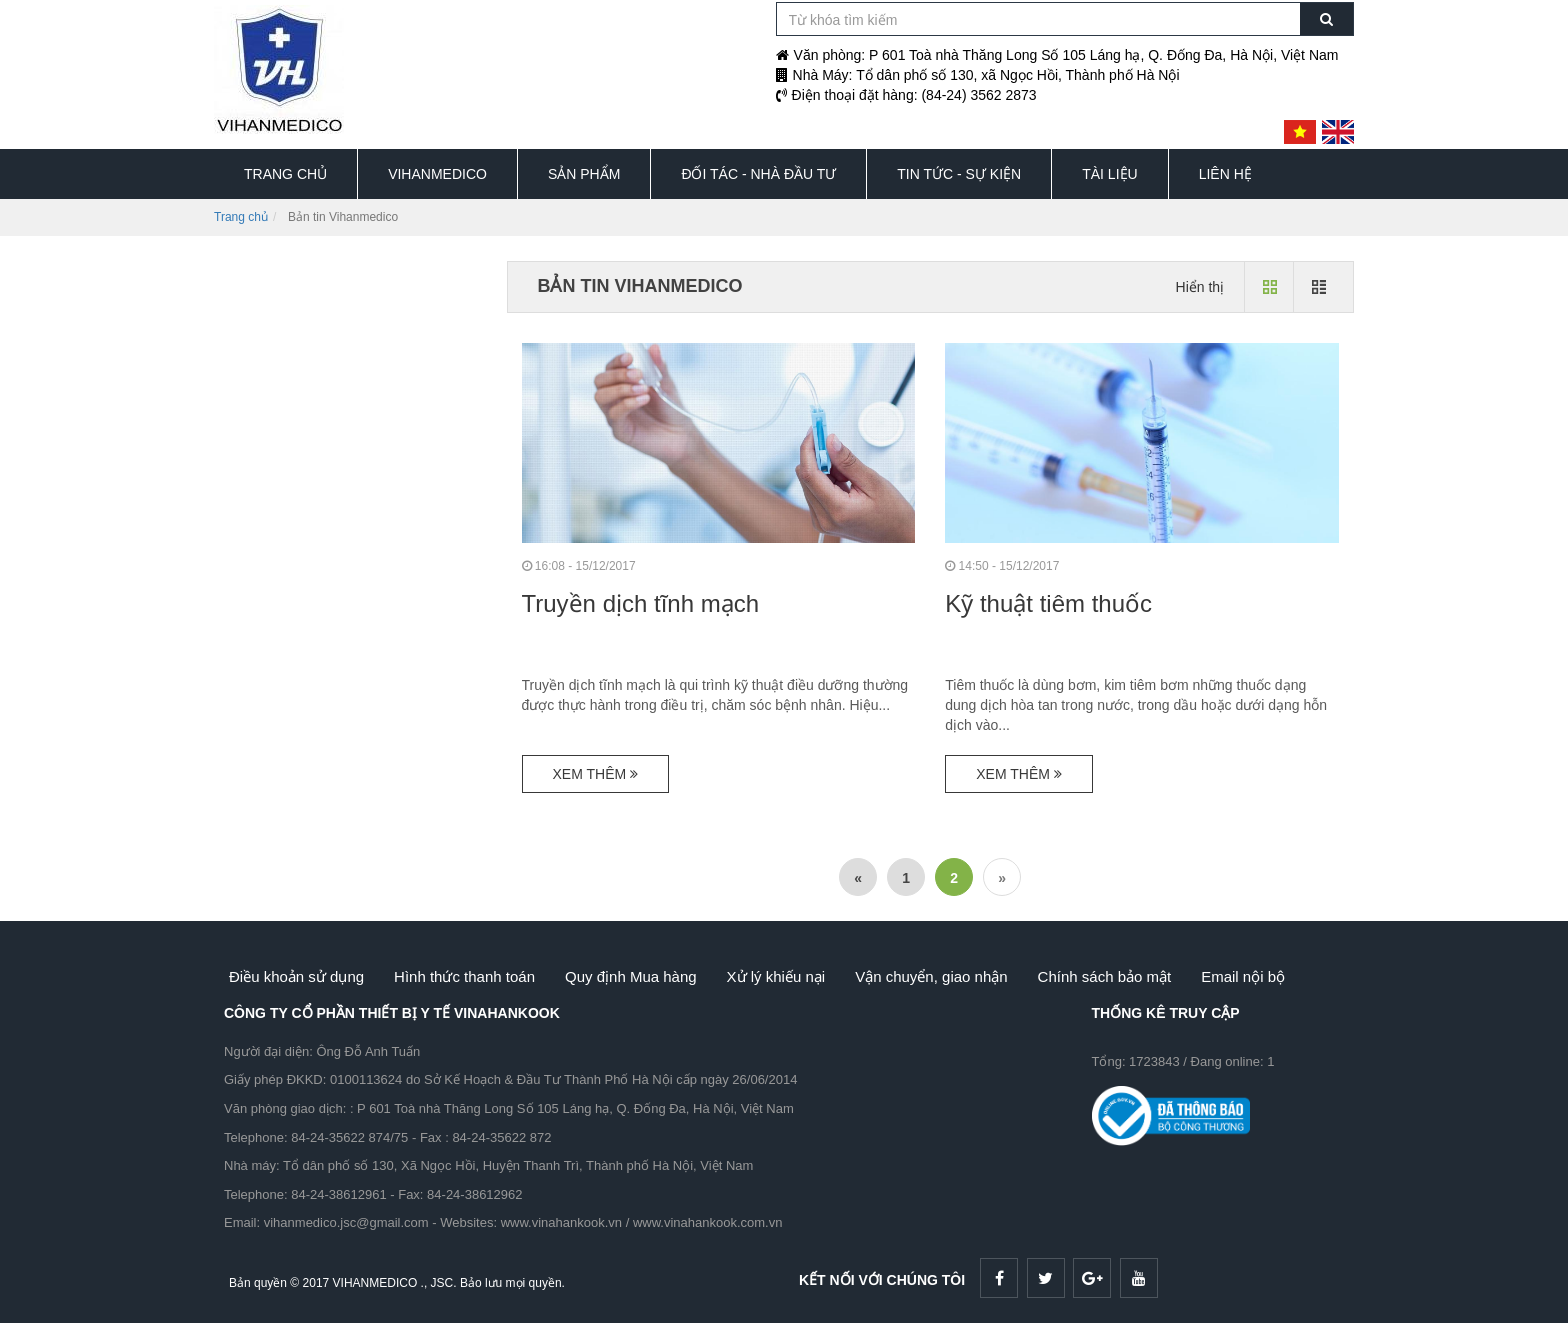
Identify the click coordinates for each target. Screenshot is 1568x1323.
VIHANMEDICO (437, 174)
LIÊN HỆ (1225, 174)
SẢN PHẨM (584, 174)
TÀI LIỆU (1109, 174)
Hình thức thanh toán (464, 976)
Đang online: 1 (1233, 1061)
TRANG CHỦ (285, 174)
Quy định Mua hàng (631, 976)
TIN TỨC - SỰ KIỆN (959, 174)
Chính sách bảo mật (1105, 976)
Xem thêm (596, 774)
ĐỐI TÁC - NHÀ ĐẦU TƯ (758, 174)
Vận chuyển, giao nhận (931, 976)
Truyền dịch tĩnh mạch (641, 603)
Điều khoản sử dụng (296, 976)
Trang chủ (241, 217)
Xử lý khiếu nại (776, 976)
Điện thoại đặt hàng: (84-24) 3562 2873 (906, 95)
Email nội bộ (1243, 976)
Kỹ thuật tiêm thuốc (1048, 603)
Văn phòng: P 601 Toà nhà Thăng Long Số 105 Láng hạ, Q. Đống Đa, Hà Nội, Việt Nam (1057, 55)
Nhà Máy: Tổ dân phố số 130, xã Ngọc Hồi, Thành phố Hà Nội (978, 75)
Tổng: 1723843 (1136, 1061)
